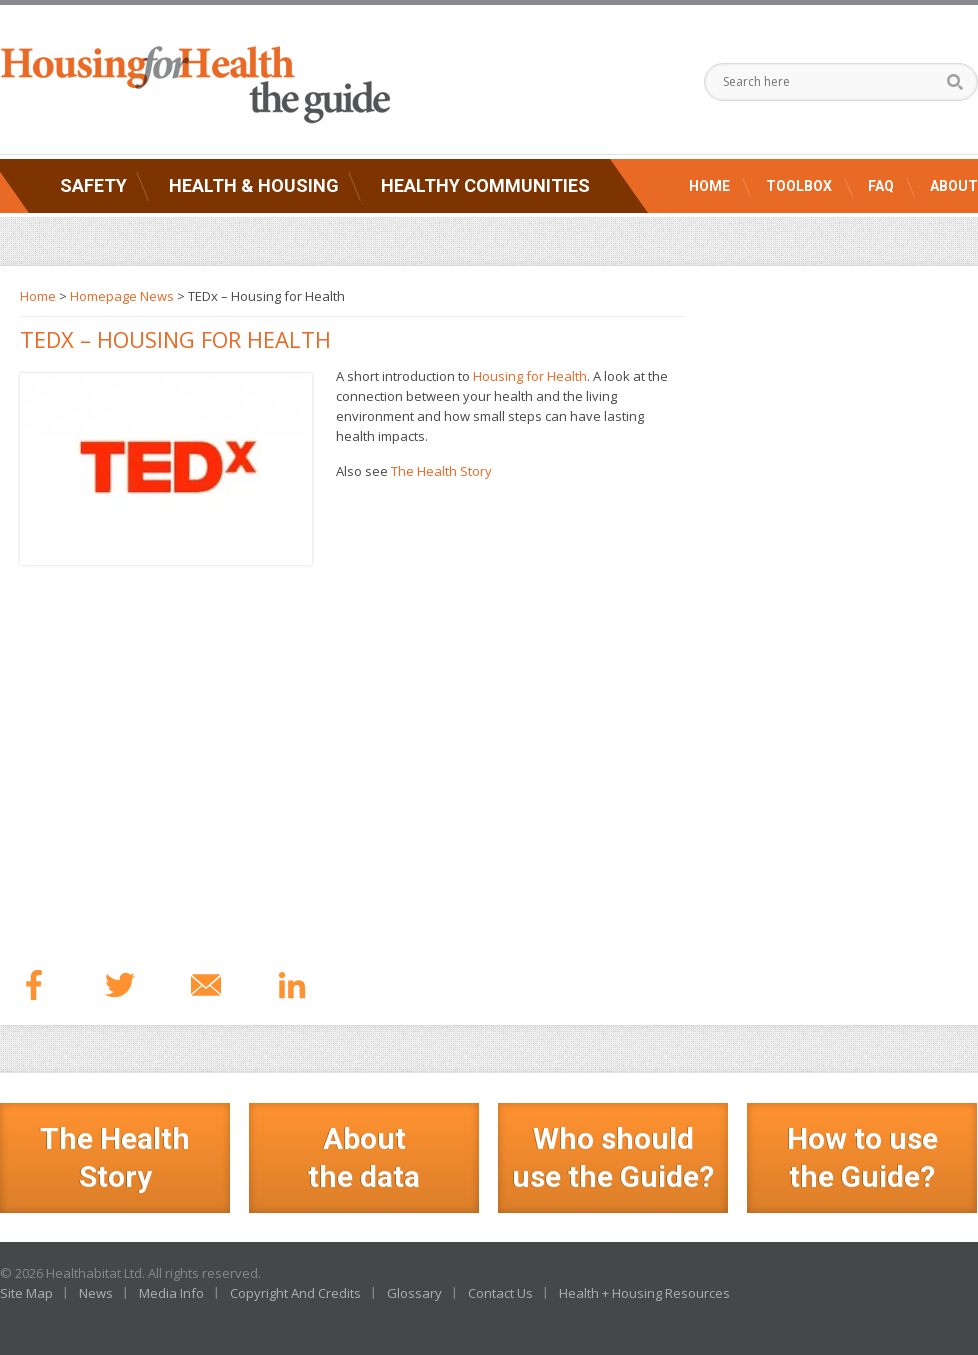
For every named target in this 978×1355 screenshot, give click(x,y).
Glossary (414, 1293)
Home (709, 186)
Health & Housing (254, 185)
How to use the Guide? (862, 1157)
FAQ (881, 186)
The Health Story (441, 471)
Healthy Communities (485, 185)
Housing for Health (530, 376)
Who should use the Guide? (613, 1157)
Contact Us (500, 1293)
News (96, 1293)
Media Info (171, 1293)
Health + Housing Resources (644, 1293)
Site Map (26, 1293)
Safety (93, 185)
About (954, 186)
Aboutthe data (364, 1157)
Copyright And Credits (295, 1293)
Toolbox (799, 186)
